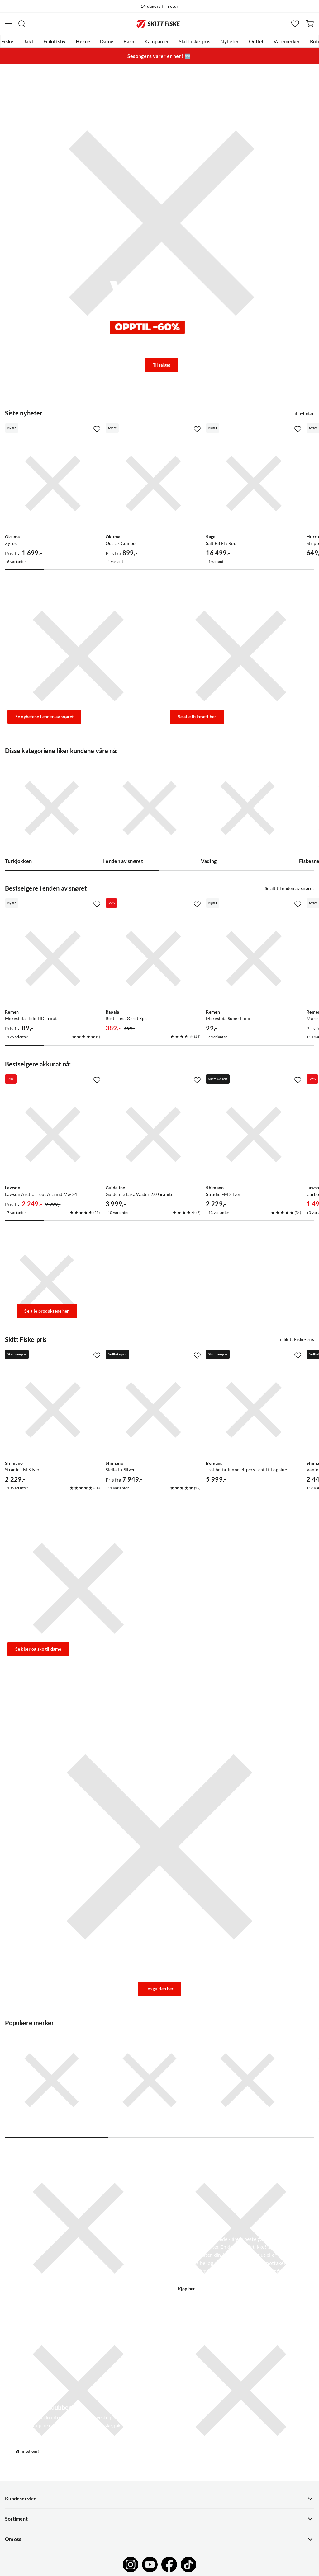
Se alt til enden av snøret (289, 888)
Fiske (7, 41)
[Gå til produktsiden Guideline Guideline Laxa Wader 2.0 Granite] (153, 1134)
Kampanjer (157, 41)
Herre (83, 41)
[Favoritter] (295, 23)
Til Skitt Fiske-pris (296, 1339)
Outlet (256, 41)
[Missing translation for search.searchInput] (22, 23)
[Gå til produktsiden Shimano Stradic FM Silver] (254, 1134)
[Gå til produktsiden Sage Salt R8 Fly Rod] (254, 483)
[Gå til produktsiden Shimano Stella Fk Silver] (153, 1410)
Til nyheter (303, 413)
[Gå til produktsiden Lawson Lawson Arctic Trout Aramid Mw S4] (53, 1134)
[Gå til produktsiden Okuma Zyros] (53, 483)
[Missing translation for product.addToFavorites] (96, 429)
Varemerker (287, 41)
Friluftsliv (54, 41)
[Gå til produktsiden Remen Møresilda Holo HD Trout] (53, 958)
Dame (106, 41)
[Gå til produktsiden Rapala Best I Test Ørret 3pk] (153, 958)
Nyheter (229, 41)
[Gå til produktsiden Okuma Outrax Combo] (153, 483)
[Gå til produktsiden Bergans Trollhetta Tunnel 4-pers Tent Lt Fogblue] (254, 1410)
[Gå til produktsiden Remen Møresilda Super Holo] (254, 958)
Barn (128, 41)
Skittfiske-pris (194, 41)
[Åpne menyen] (8, 24)
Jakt (28, 41)
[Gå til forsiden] (158, 24)
